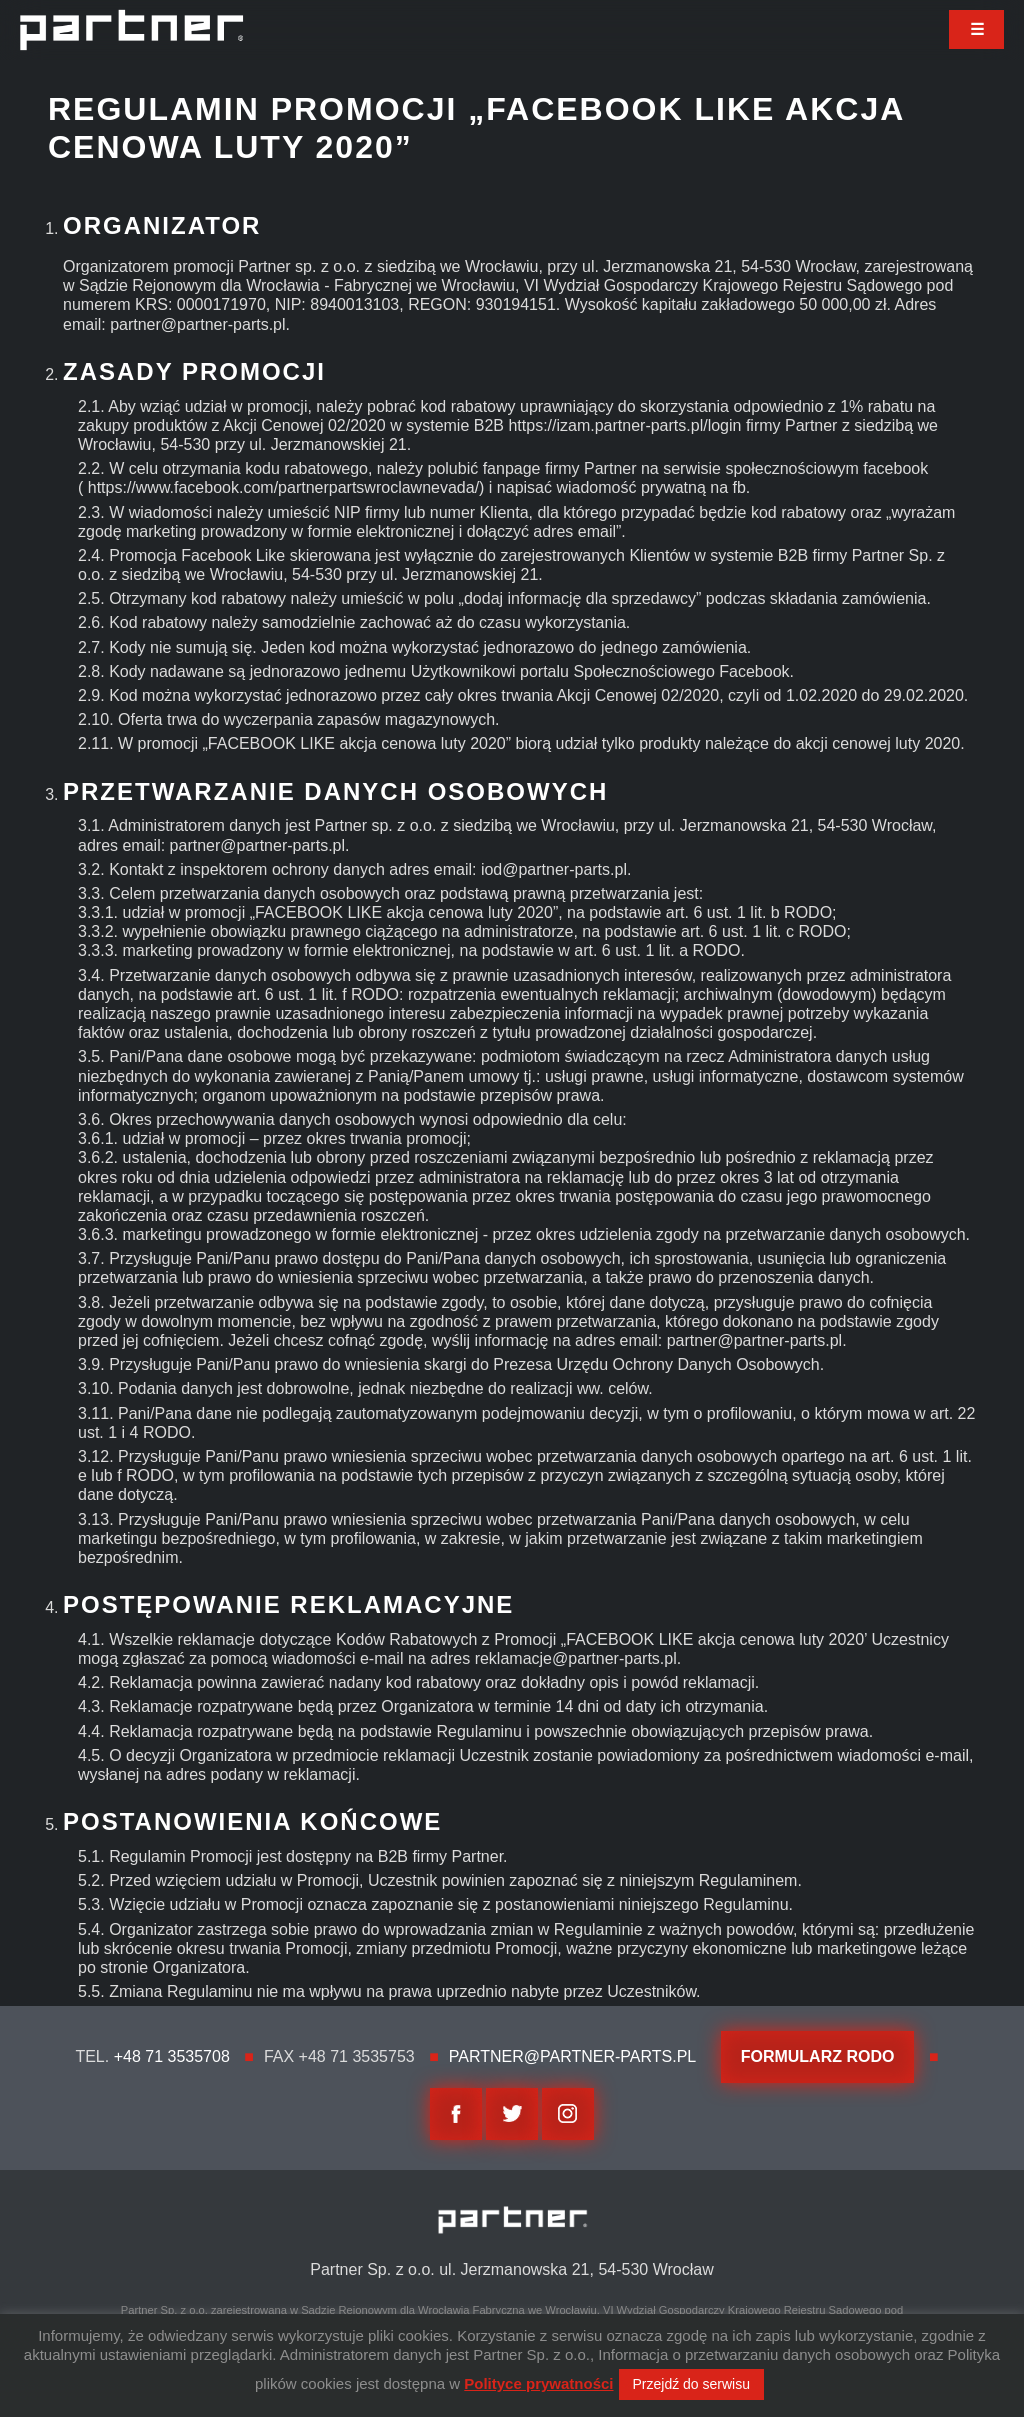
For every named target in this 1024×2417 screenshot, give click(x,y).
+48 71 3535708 (172, 2056)
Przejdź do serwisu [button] (692, 2384)
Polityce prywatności (538, 2383)
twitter (512, 2114)
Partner (131, 30)
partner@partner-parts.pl (572, 2056)
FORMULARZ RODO (818, 2056)
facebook (456, 2114)
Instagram (568, 2114)
